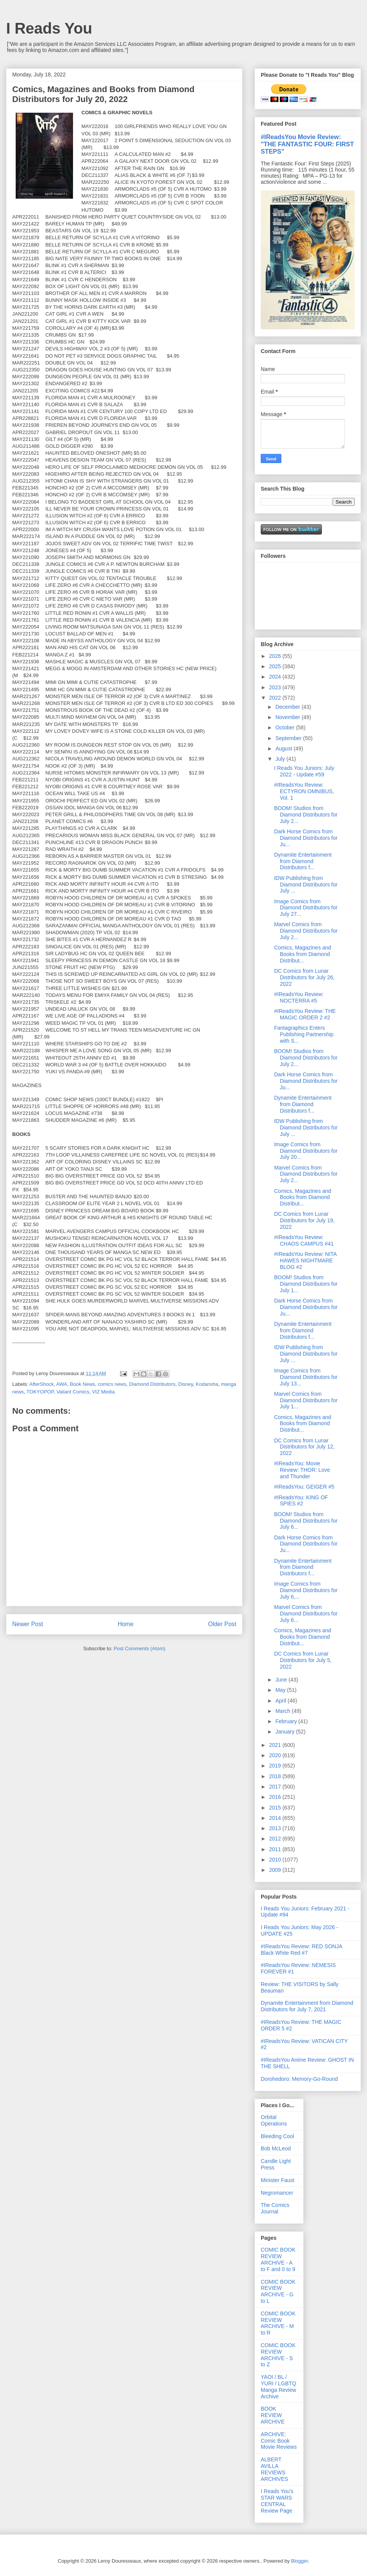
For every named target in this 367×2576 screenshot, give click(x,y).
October (285, 727)
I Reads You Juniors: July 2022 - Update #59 (304, 771)
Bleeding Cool (277, 2136)
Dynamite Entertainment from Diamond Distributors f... (302, 861)
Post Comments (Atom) (139, 1648)
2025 (276, 666)
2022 (276, 698)
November (288, 717)
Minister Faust (277, 2180)
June (281, 1680)
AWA (61, 1384)
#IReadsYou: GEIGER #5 (304, 1487)
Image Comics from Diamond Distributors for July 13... (306, 1377)
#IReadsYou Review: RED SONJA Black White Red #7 (301, 1949)
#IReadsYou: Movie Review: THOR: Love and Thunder (302, 1469)
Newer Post (27, 1624)
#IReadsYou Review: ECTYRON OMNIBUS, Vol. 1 (304, 791)
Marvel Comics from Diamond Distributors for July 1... (306, 1400)
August (284, 748)
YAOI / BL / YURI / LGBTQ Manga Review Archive (278, 2386)
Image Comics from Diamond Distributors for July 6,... (306, 1590)
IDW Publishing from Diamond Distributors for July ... (306, 884)
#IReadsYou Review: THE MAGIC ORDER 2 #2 (305, 1014)
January (285, 1732)
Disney (185, 1384)
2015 (276, 1808)
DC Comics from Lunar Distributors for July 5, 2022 (302, 1660)
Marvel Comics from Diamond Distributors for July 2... (306, 930)
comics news (112, 1384)
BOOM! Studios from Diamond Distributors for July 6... (306, 1520)
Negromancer (277, 2193)
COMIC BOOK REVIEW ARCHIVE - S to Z (278, 2354)
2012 (276, 1839)
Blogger (299, 2561)
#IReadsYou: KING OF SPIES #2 (301, 1500)
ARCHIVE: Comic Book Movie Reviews (279, 2440)
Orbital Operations (274, 2120)
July (280, 759)
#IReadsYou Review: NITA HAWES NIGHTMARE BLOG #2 (305, 1260)
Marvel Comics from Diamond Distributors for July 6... (306, 1613)
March (283, 1711)
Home (126, 1624)
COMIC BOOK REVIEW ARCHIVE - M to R (278, 2323)
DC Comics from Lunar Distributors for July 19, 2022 (304, 1220)
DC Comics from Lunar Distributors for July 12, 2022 (304, 1446)
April (281, 1701)
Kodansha (207, 1384)
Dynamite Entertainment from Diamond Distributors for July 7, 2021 (307, 2006)
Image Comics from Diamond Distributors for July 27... (306, 907)
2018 (276, 1776)
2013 (276, 1828)
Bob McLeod (276, 2148)
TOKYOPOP (40, 1392)
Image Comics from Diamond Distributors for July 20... (306, 1150)
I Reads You (49, 28)
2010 (276, 1860)
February (286, 1721)
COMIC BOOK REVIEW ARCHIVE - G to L (278, 2291)
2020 (276, 1755)
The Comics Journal (275, 2208)
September (289, 738)
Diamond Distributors (152, 1384)
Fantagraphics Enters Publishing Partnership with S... (303, 1034)
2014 (276, 1818)
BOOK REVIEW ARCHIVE (272, 2415)
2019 (276, 1766)
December (288, 707)
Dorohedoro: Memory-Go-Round (299, 2079)
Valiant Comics (73, 1392)
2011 (276, 1849)
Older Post (222, 1624)
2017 (276, 1787)
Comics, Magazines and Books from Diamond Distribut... (302, 954)
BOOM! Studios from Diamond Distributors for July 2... (306, 814)
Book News (82, 1384)
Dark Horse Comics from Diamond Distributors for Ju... (306, 837)
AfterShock (41, 1384)
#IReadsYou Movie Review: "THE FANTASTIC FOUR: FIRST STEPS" (307, 144)
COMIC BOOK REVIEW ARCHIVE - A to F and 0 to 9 (278, 2259)
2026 (276, 656)
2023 (276, 687)
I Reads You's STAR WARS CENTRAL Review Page (277, 2500)
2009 (276, 1870)
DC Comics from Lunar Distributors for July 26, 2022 (304, 977)
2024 (276, 677)
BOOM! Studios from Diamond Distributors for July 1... (306, 1283)
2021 (276, 1745)
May (281, 1690)
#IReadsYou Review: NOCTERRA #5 (298, 997)
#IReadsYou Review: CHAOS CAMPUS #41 (304, 1240)
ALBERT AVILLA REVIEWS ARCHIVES (274, 2469)
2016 (276, 1797)
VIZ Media (103, 1392)
